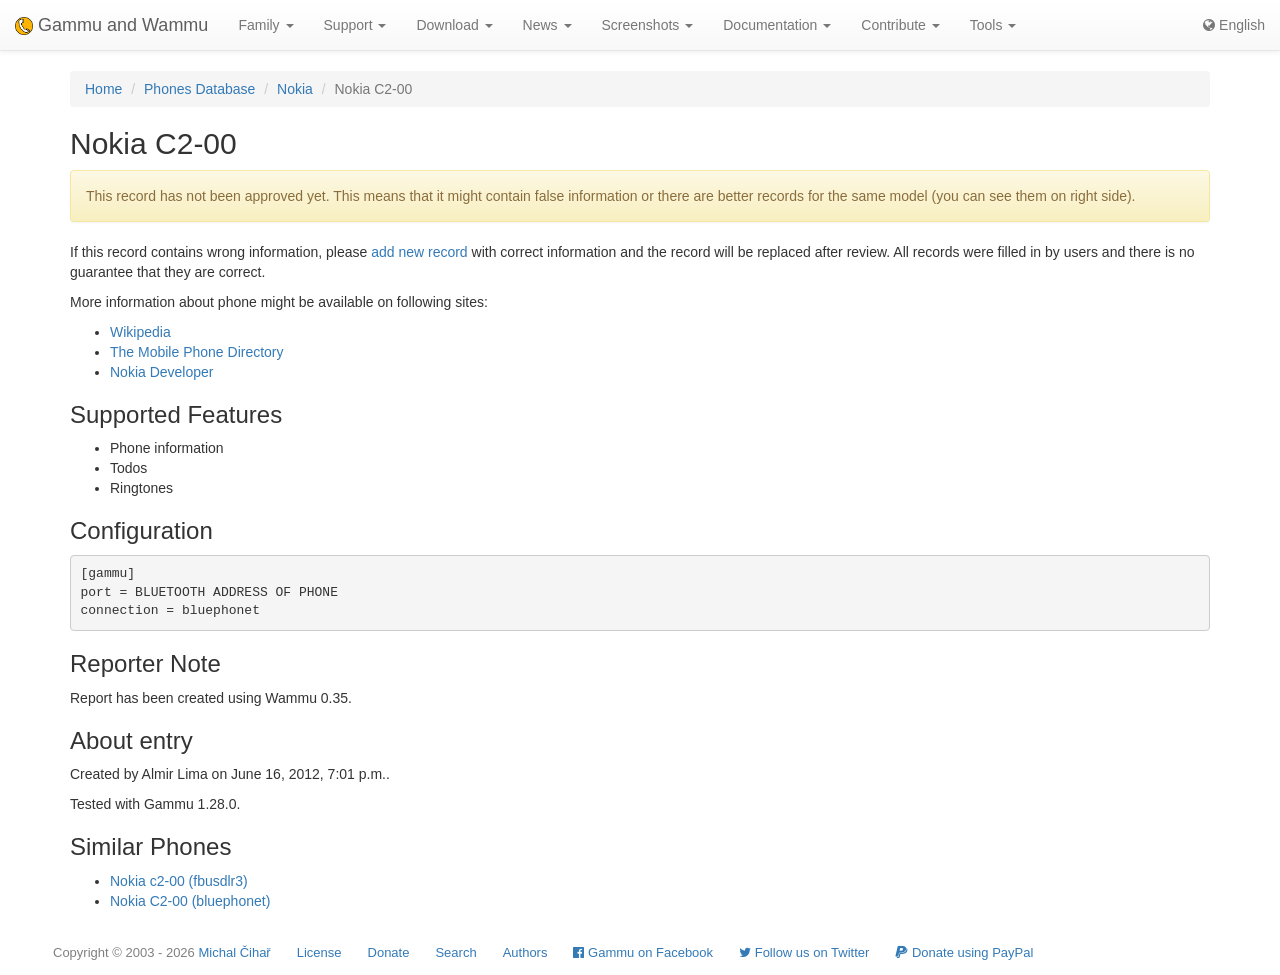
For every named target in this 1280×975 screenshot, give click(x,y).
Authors (525, 952)
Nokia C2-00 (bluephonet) (190, 901)
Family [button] (265, 25)
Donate (389, 952)
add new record (419, 252)
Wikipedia (140, 332)
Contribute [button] (900, 25)
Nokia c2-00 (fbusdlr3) (179, 881)
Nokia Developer (162, 372)
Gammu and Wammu (111, 25)
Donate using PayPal (964, 952)
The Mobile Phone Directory (197, 352)
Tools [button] (993, 25)
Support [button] (355, 25)
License (319, 952)
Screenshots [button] (648, 25)
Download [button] (454, 25)
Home (103, 89)
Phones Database (199, 89)
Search (455, 952)
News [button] (547, 25)
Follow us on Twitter (804, 952)
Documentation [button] (777, 25)
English (1234, 25)
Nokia (295, 89)
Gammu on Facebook (643, 952)
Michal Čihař (234, 952)
